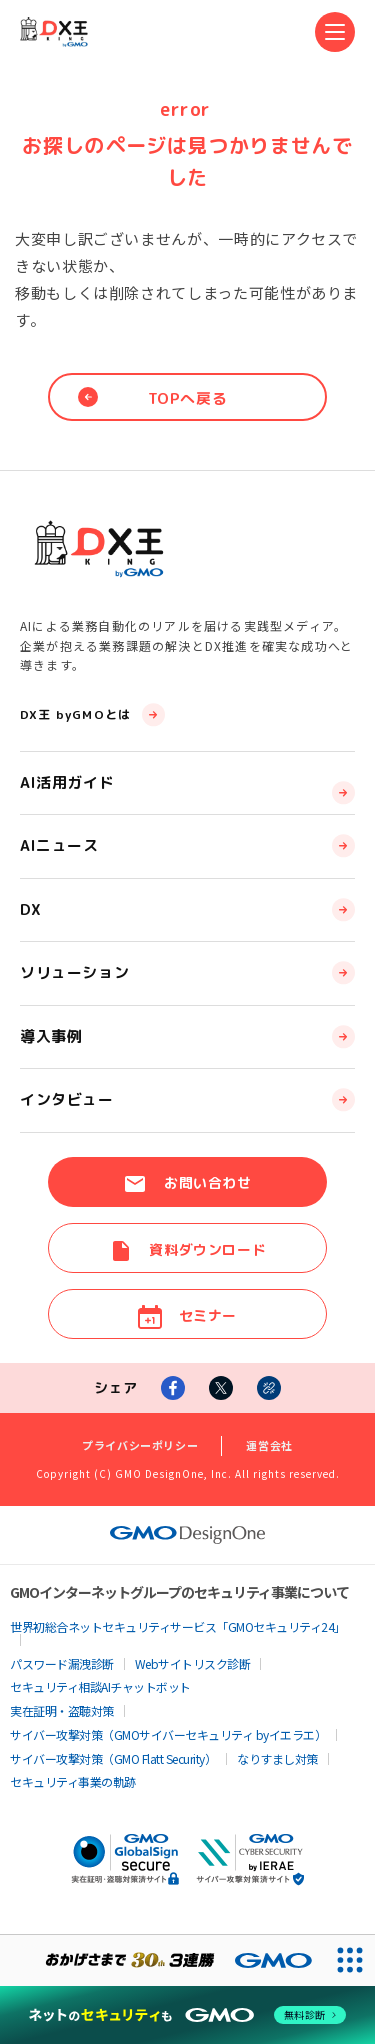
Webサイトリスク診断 (193, 1663)
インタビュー (67, 1099)
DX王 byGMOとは (75, 714)
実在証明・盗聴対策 (62, 1710)
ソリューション (74, 972)
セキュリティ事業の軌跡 (73, 1781)
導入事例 (51, 1036)
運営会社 (269, 1445)
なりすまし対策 (277, 1758)
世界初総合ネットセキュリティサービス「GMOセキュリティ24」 (178, 1626)
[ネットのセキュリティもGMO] (187, 2015)
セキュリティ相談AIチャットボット (100, 1686)
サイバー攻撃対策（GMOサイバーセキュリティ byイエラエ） (168, 1734)
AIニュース (59, 845)
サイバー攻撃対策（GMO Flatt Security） (113, 1758)
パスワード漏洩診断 (62, 1663)
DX (30, 909)
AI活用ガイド (67, 782)
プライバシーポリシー (140, 1445)
